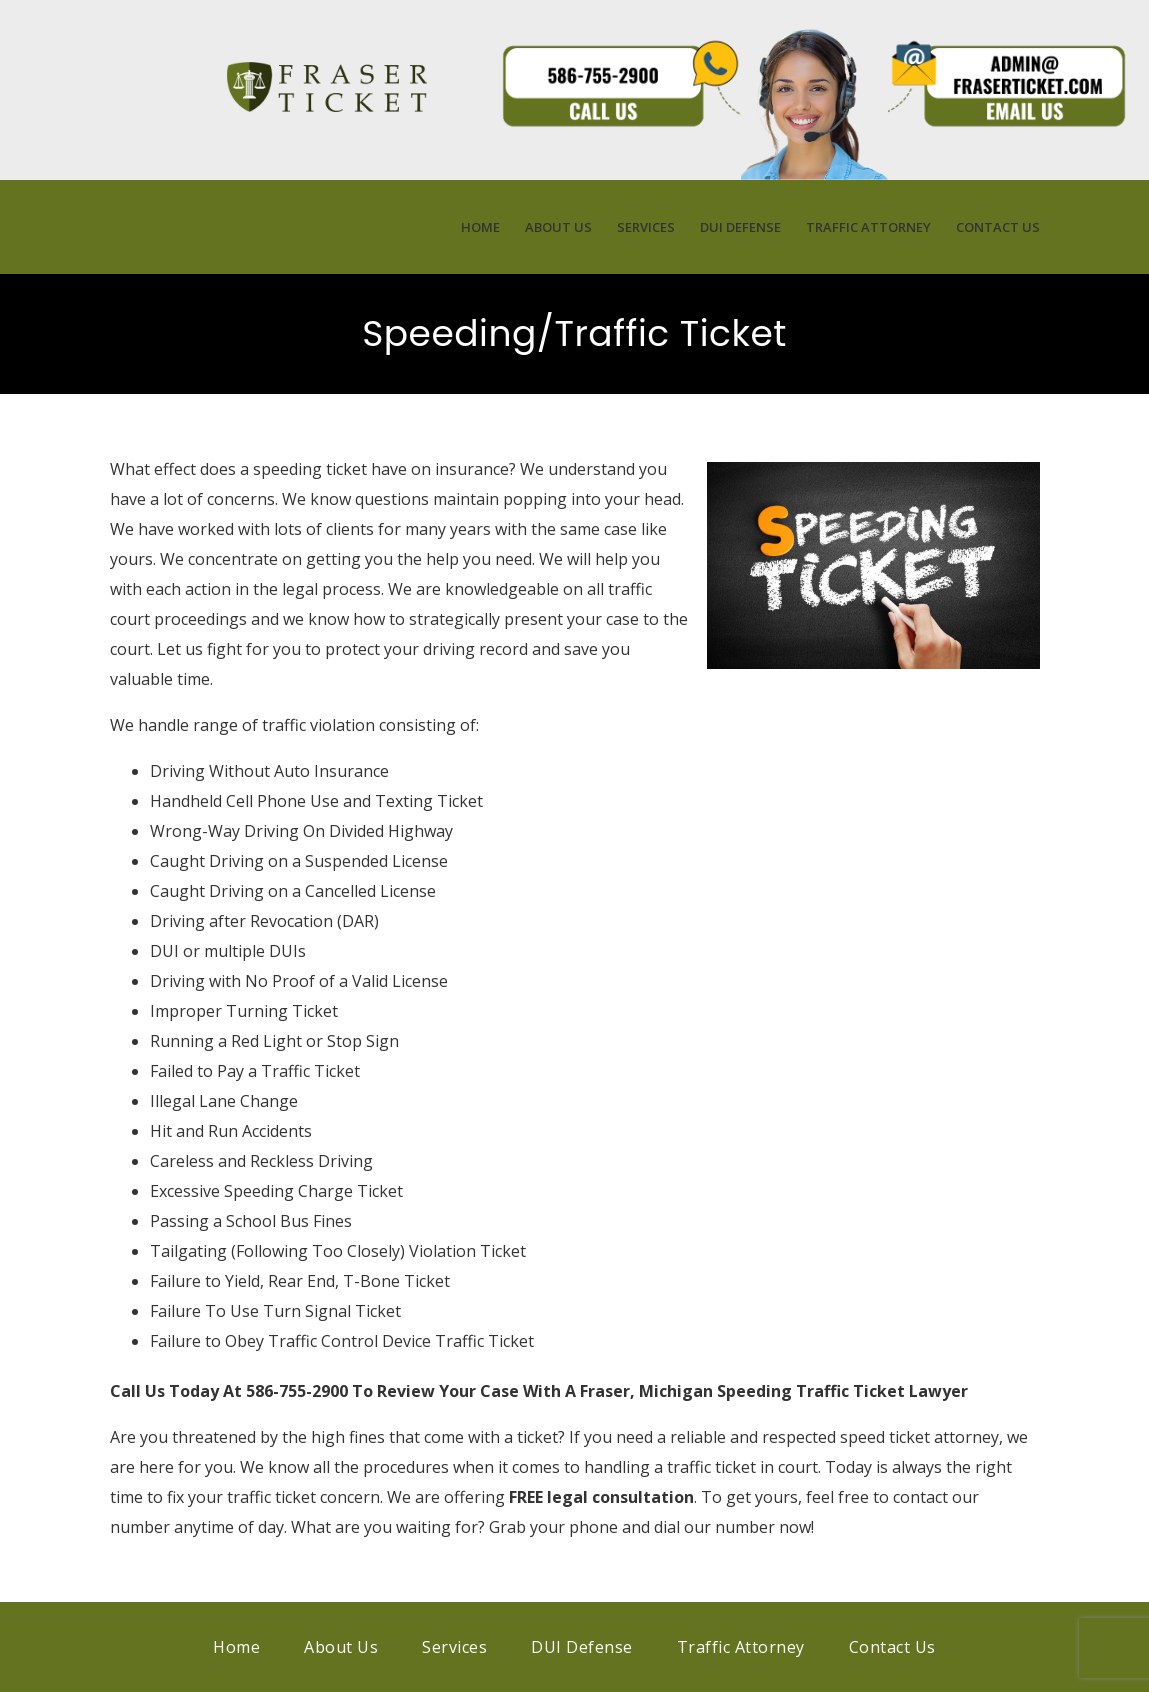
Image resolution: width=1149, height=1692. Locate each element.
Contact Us (998, 227)
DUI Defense (740, 227)
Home (480, 227)
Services (646, 227)
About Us (558, 227)
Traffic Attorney (868, 227)
